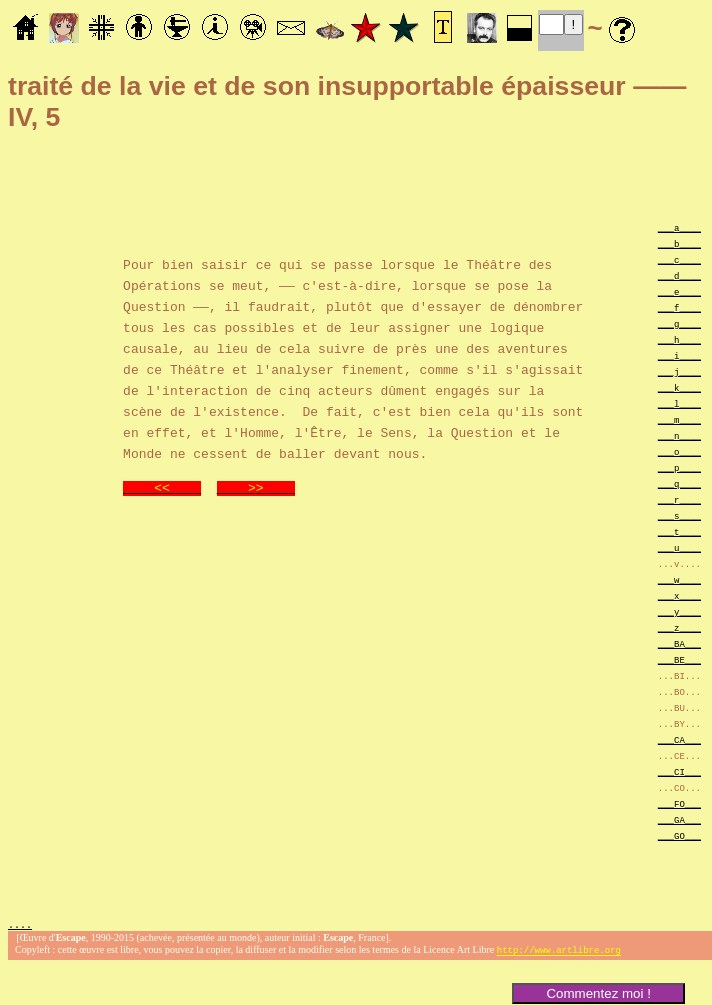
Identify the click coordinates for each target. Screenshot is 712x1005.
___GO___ (679, 835)
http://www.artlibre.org (559, 952)
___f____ (679, 307)
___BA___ (679, 643)
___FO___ (679, 803)
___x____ (679, 595)
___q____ (679, 483)
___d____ (679, 275)
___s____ (679, 515)
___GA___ (679, 819)
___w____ (679, 579)
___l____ (679, 403)
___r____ (679, 499)
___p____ (679, 467)
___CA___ (679, 739)
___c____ (679, 259)
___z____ (679, 627)
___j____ (679, 371)
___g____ (679, 323)
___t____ (679, 531)
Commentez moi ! (598, 993)
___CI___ (679, 771)
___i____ (679, 355)
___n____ (679, 435)
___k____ (679, 387)
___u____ (679, 547)
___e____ (679, 291)
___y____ (679, 611)
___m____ (679, 419)
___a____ (679, 227)
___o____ (679, 451)
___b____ (679, 243)
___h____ (679, 339)
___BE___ (679, 659)
